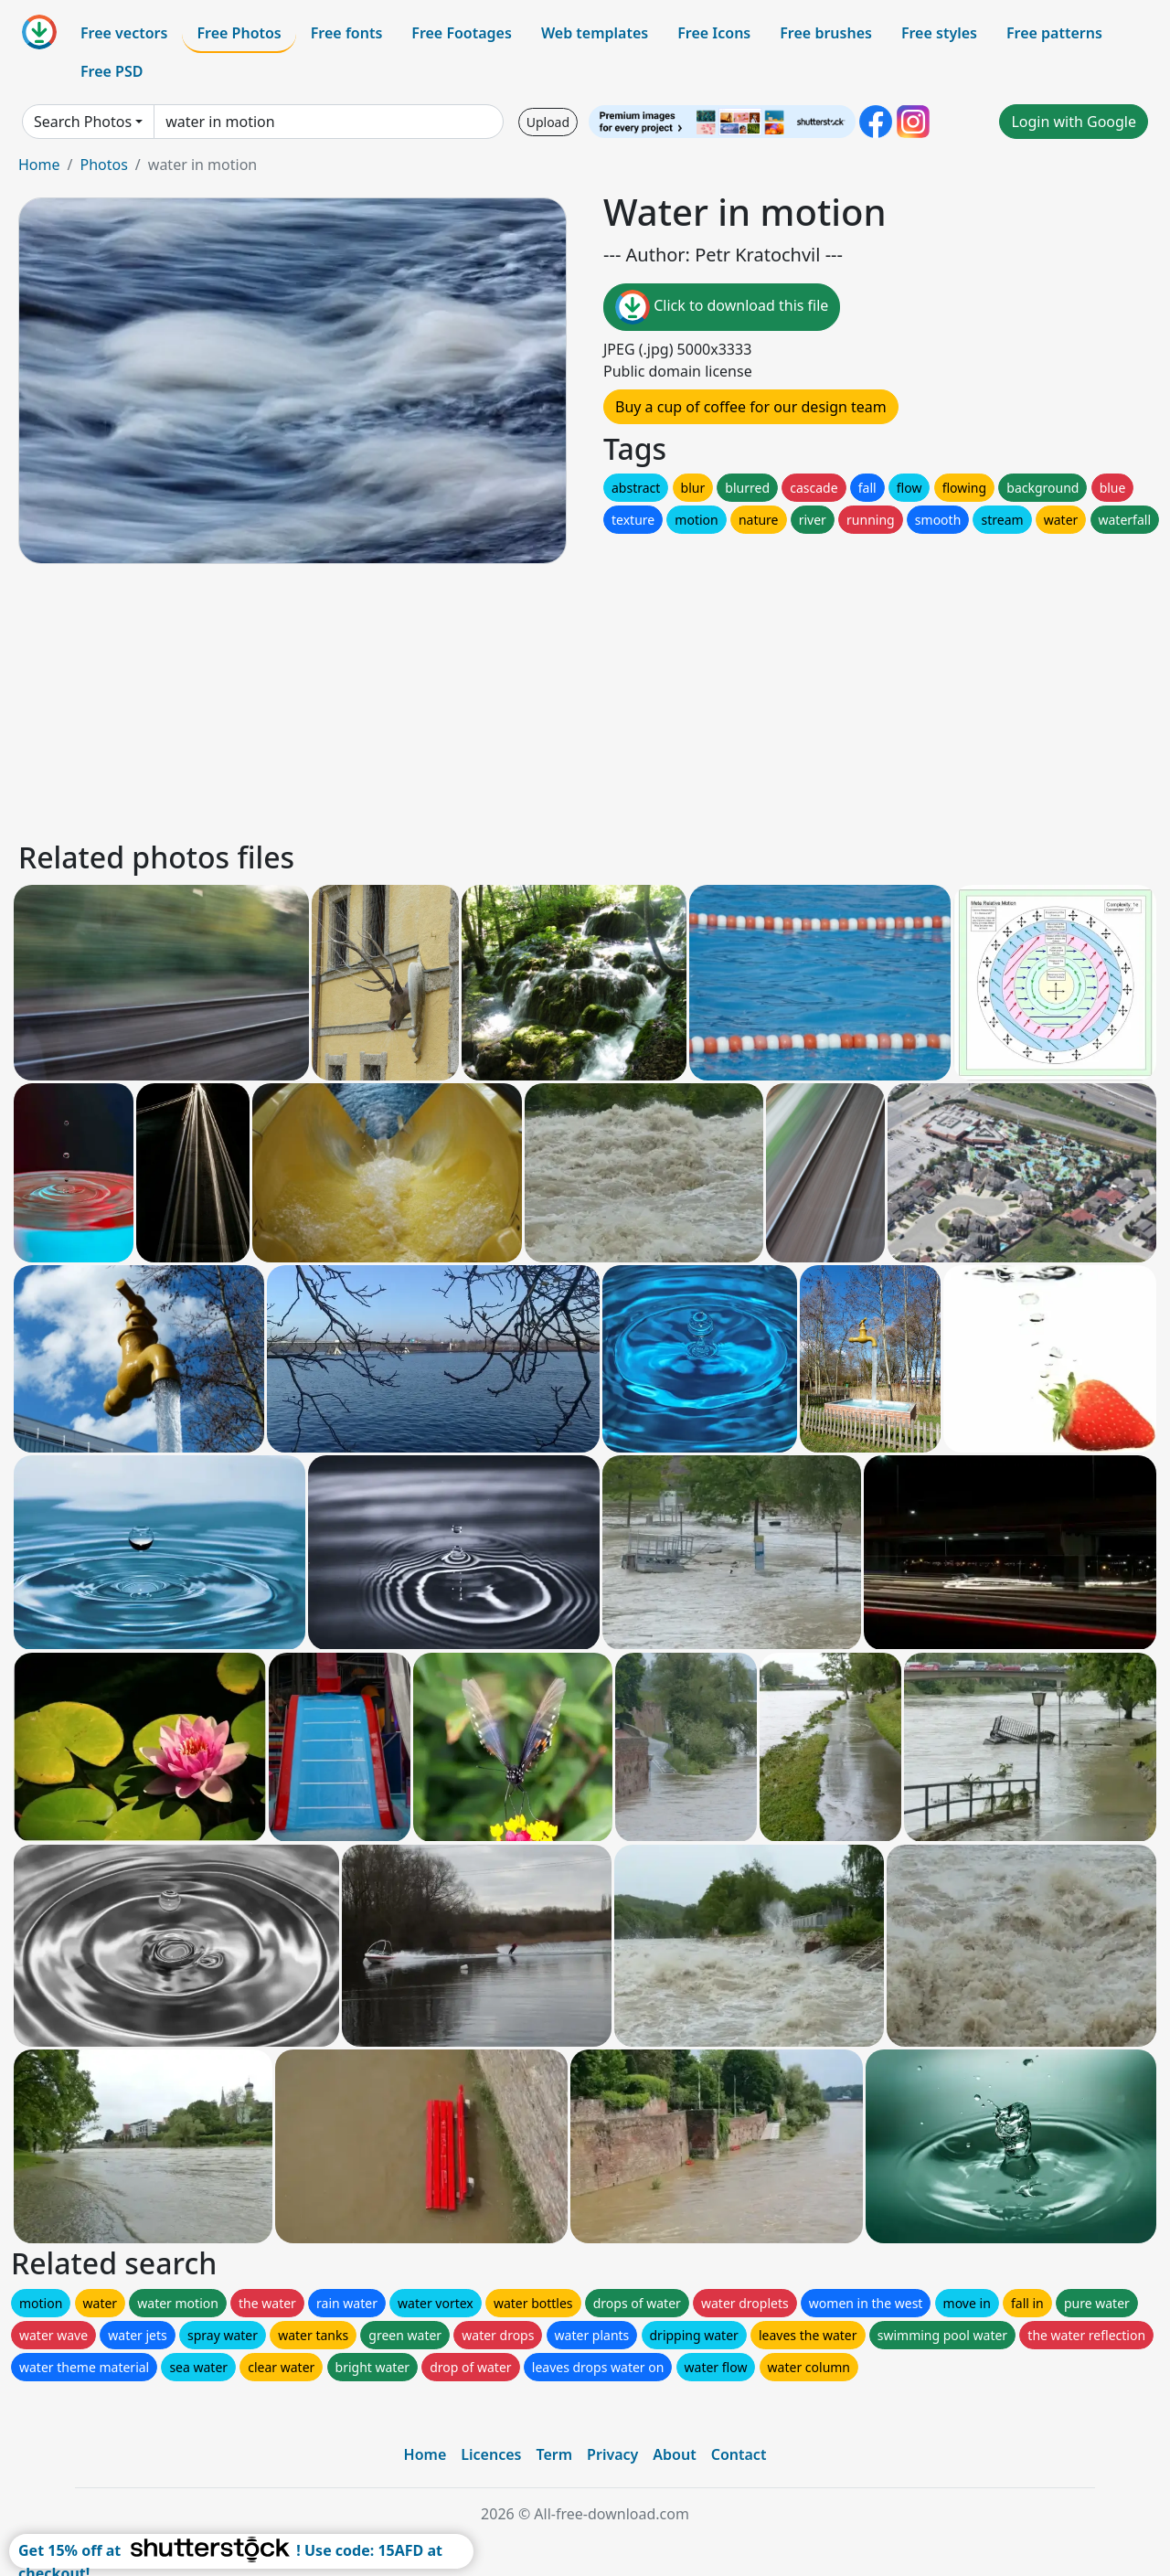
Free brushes (826, 33)
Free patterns (1054, 33)
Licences (491, 2454)
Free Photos (239, 33)
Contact (739, 2454)
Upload (547, 122)
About (674, 2454)
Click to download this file (721, 307)
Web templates (594, 33)
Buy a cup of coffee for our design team (751, 407)
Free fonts (347, 33)
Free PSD (111, 71)
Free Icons (713, 33)
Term (554, 2454)
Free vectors (123, 33)
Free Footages (461, 33)
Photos (103, 164)
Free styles (939, 33)
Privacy (612, 2454)
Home (39, 164)
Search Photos (83, 122)
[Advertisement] (564, 699)
